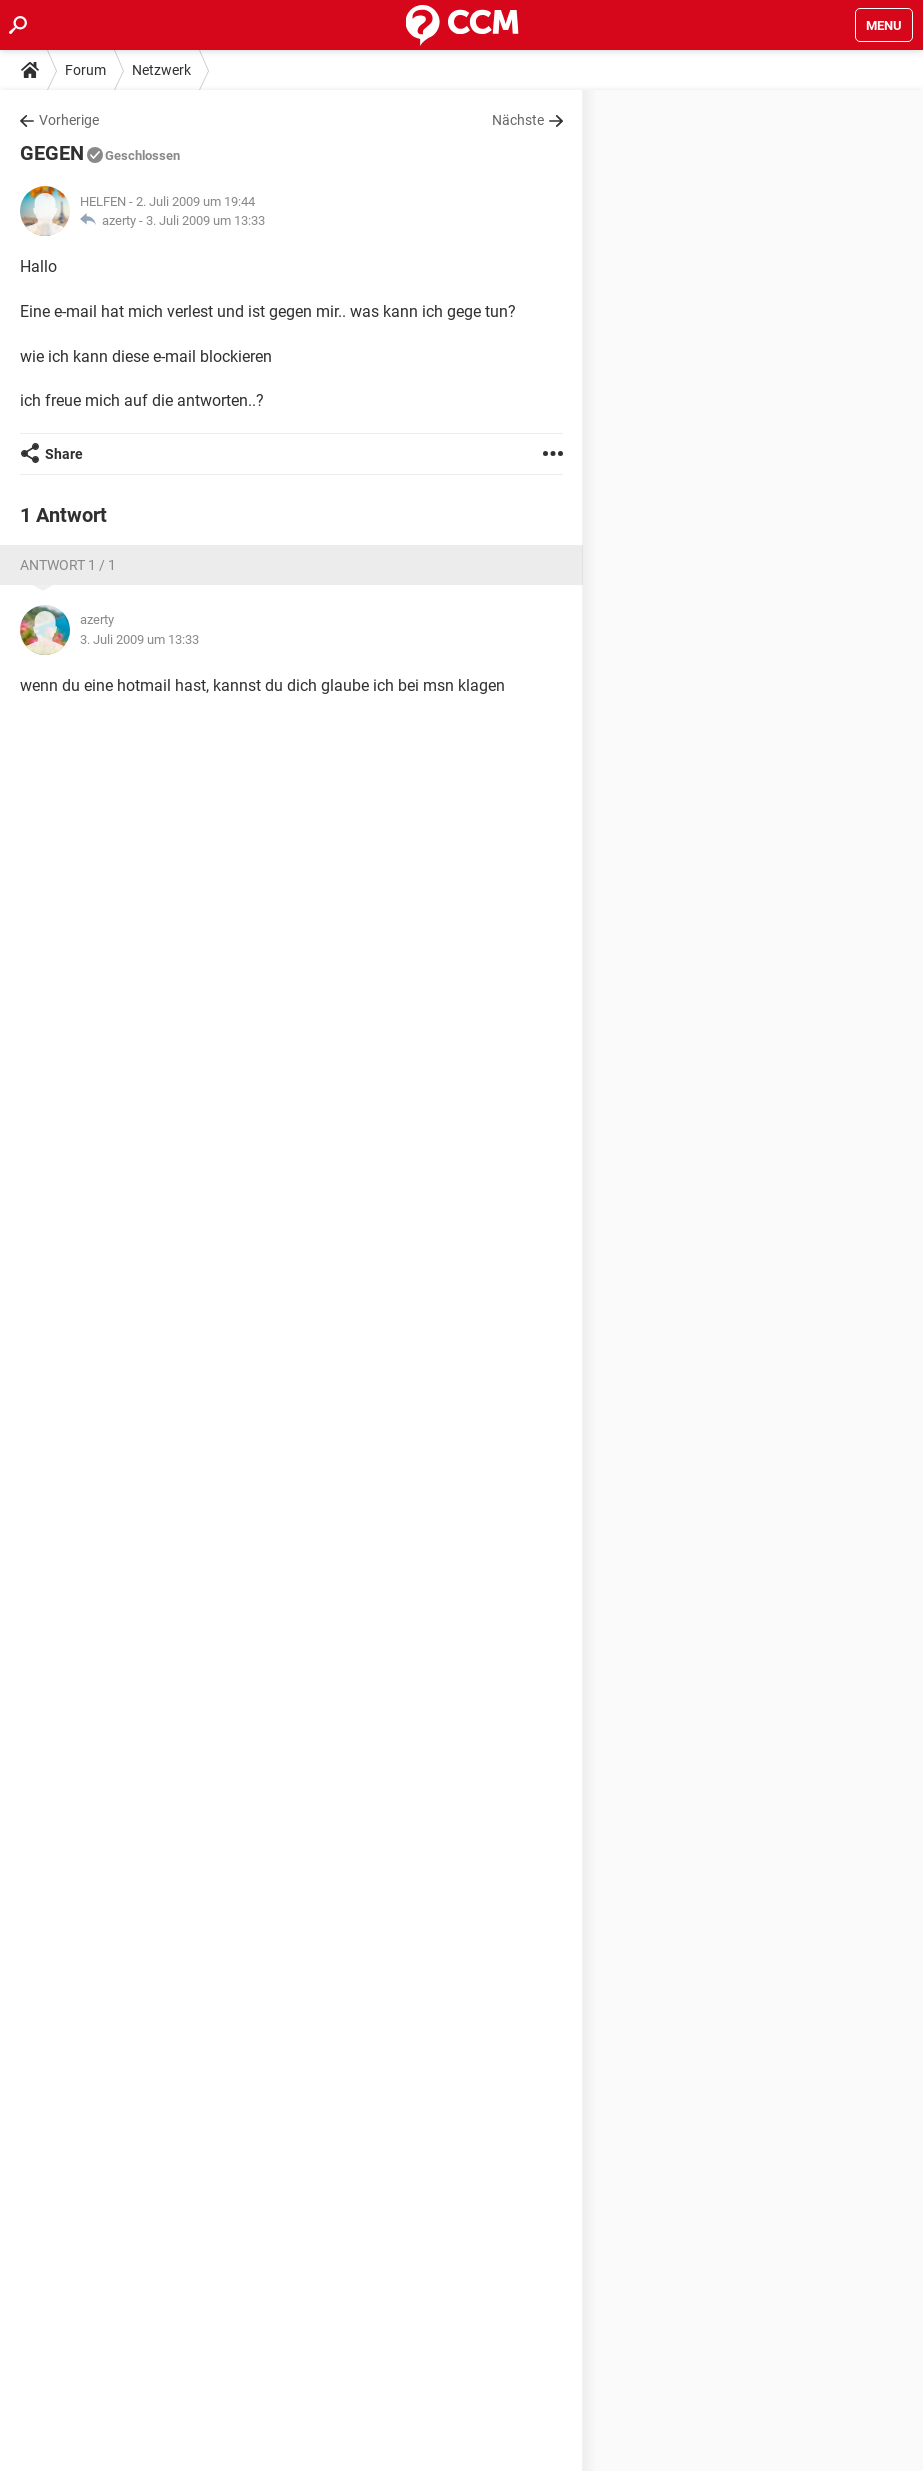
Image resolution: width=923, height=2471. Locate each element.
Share (64, 454)
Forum (85, 70)
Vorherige (69, 120)
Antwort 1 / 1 (68, 565)
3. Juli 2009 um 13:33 (205, 220)
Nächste (518, 120)
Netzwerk (161, 70)
